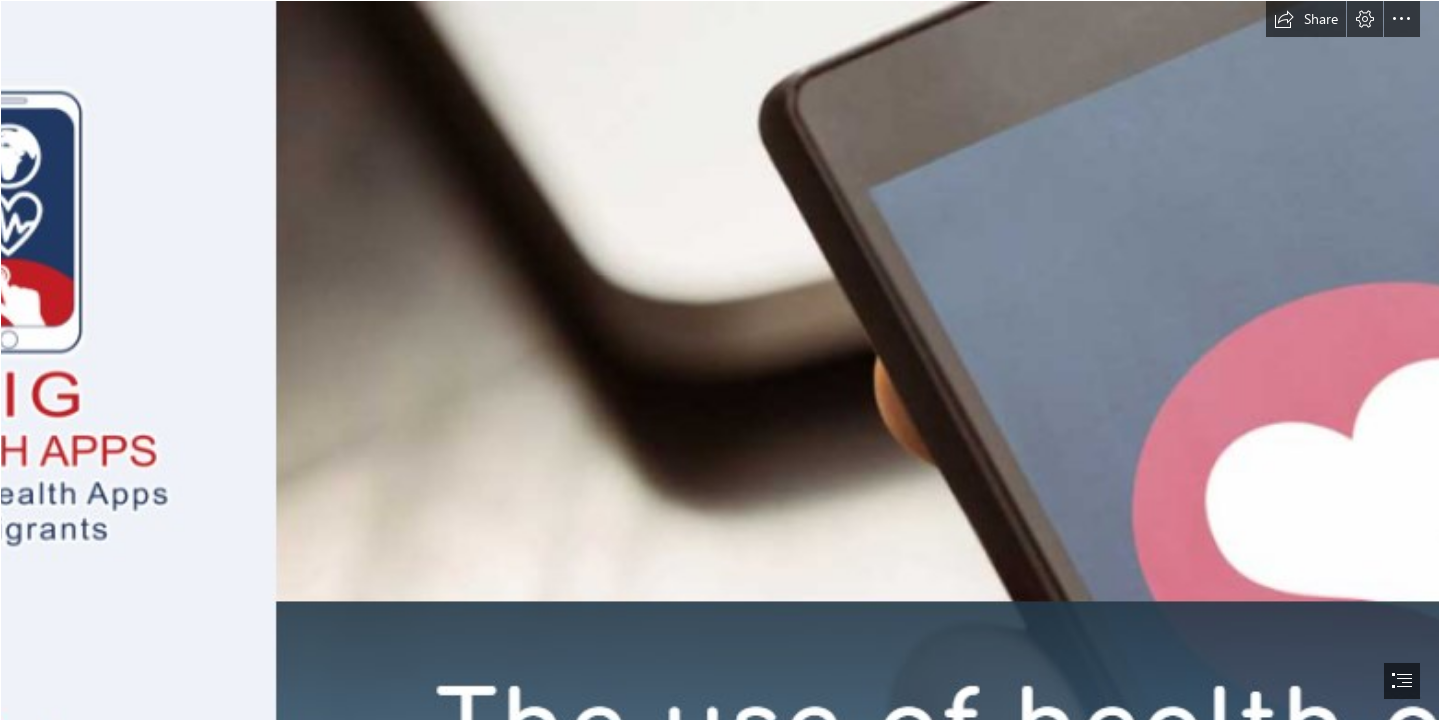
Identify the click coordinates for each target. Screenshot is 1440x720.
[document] (720, 360)
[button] (1306, 19)
